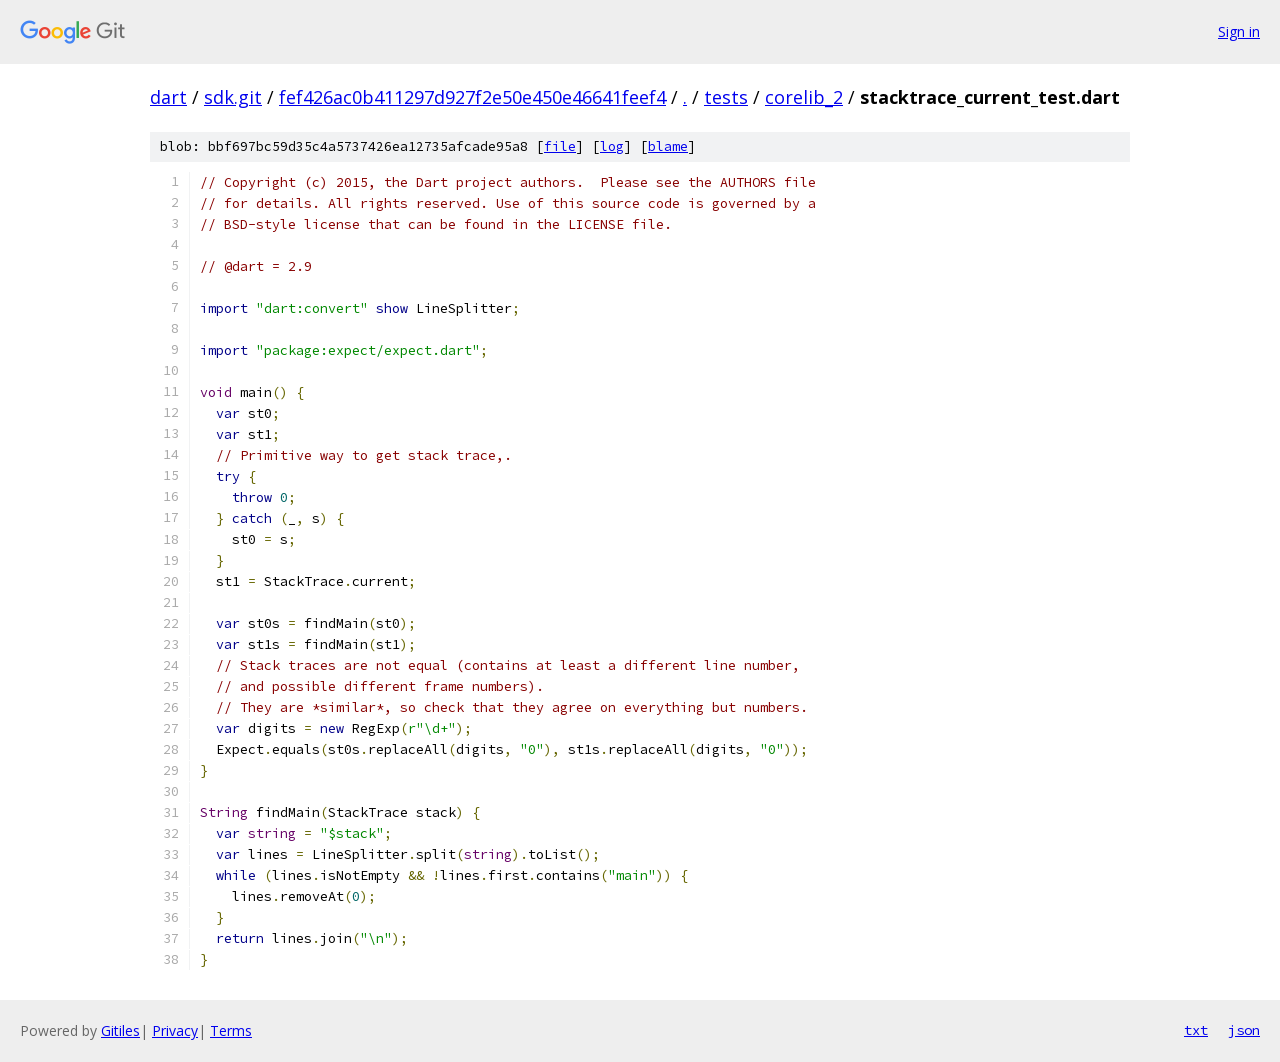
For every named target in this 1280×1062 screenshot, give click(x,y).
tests (726, 97)
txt (1196, 1030)
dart (168, 97)
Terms (231, 1030)
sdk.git (233, 97)
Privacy (175, 1030)
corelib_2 (804, 97)
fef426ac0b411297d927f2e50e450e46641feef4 (472, 97)
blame (668, 146)
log (612, 146)
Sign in (1239, 31)
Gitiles (120, 1030)
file (560, 146)
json (1244, 1030)
